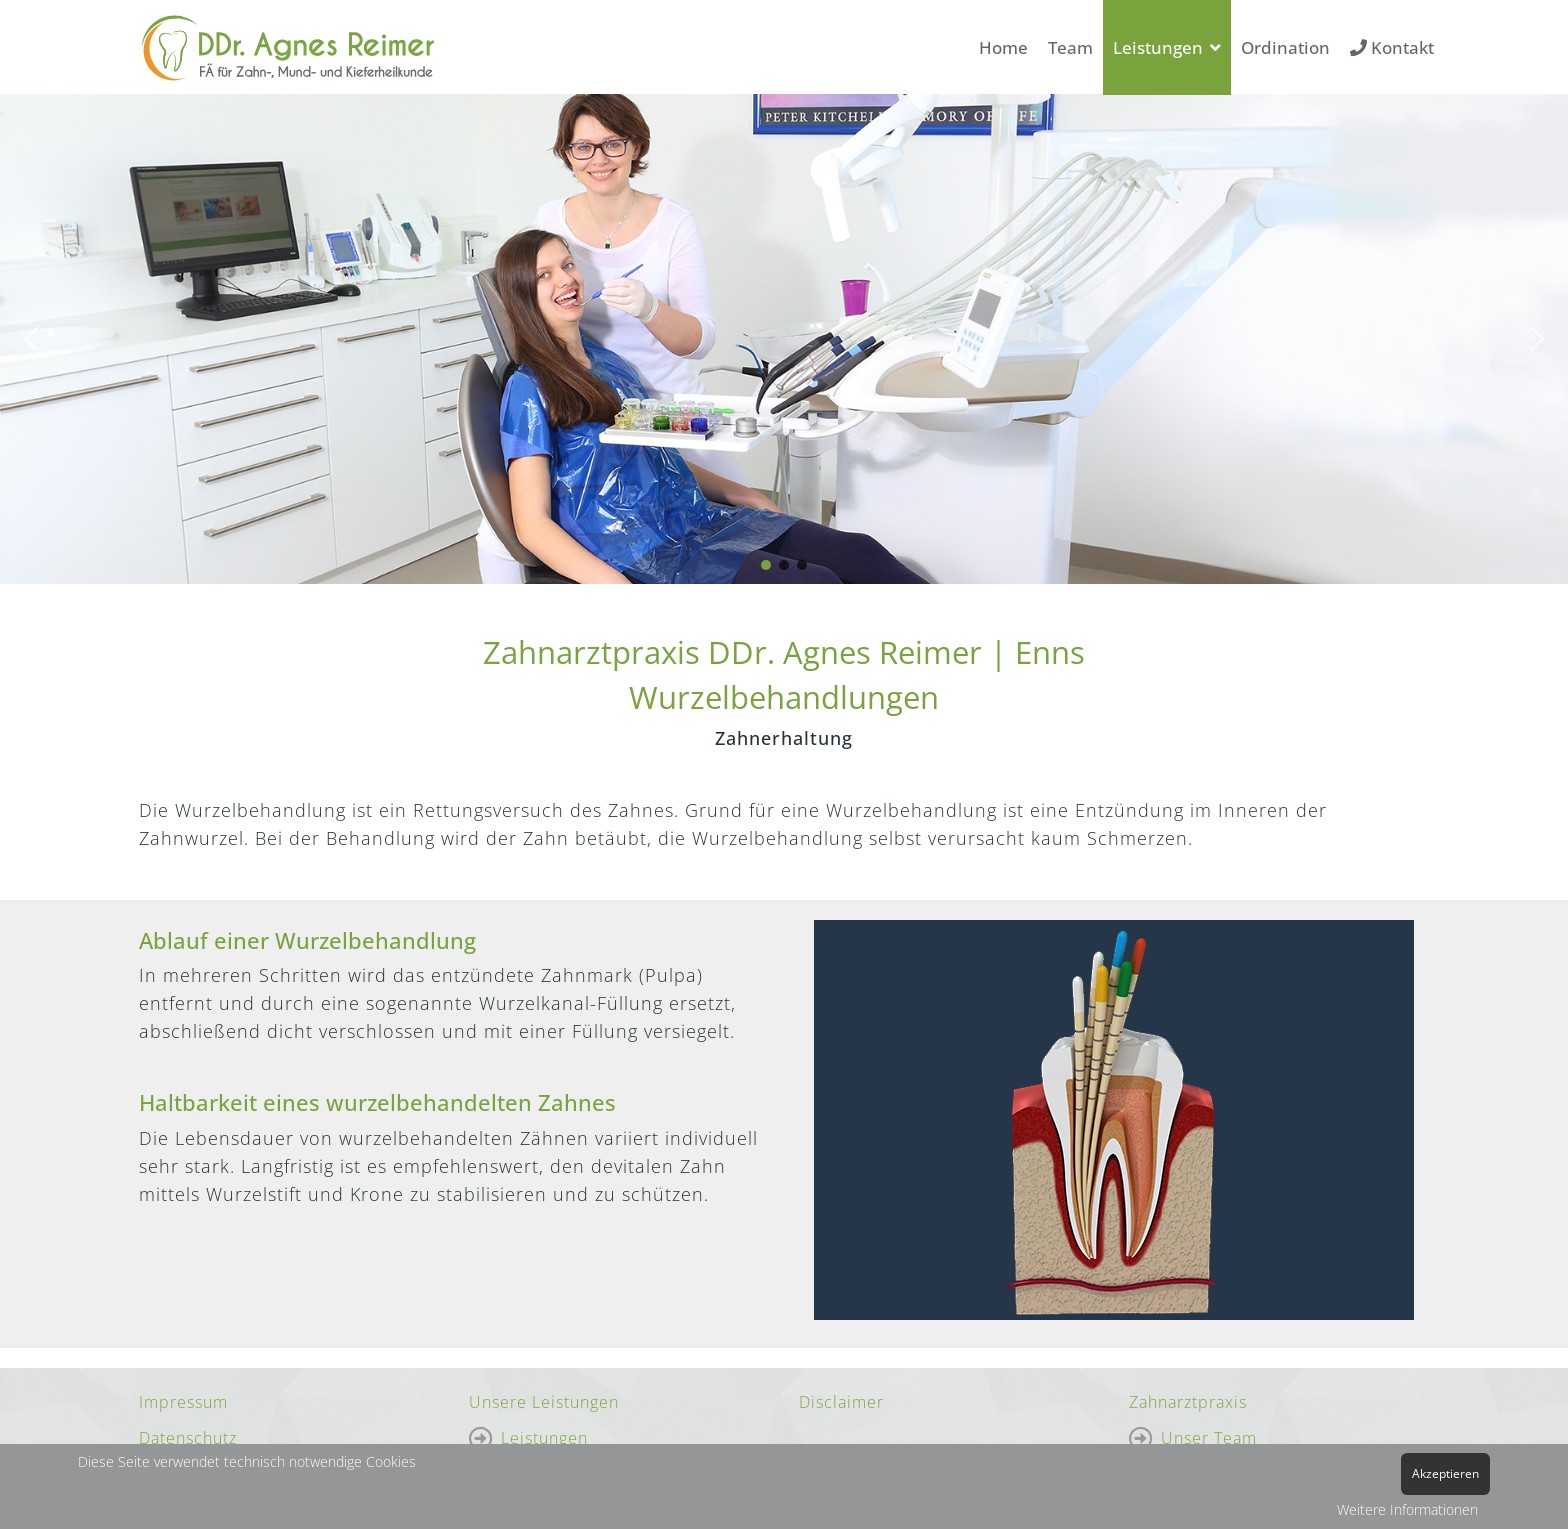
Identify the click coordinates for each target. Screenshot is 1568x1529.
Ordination (1285, 47)
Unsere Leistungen (544, 1402)
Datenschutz (188, 1438)
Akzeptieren (1445, 1473)
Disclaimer (841, 1402)
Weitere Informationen (1407, 1509)
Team (1070, 47)
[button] (31, 339)
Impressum (183, 1402)
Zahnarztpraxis (1188, 1402)
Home (1003, 47)
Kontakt (1392, 47)
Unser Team (1209, 1438)
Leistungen (1158, 47)
